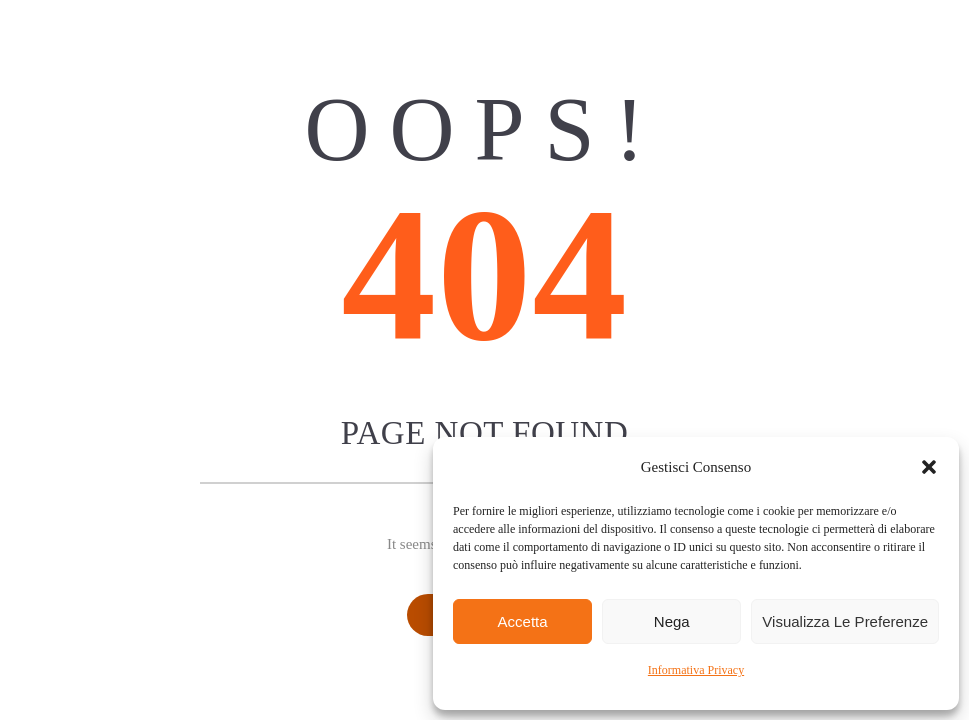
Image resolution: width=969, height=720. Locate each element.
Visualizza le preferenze (845, 621)
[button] (929, 467)
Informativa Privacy (696, 670)
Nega (672, 621)
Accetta (523, 621)
